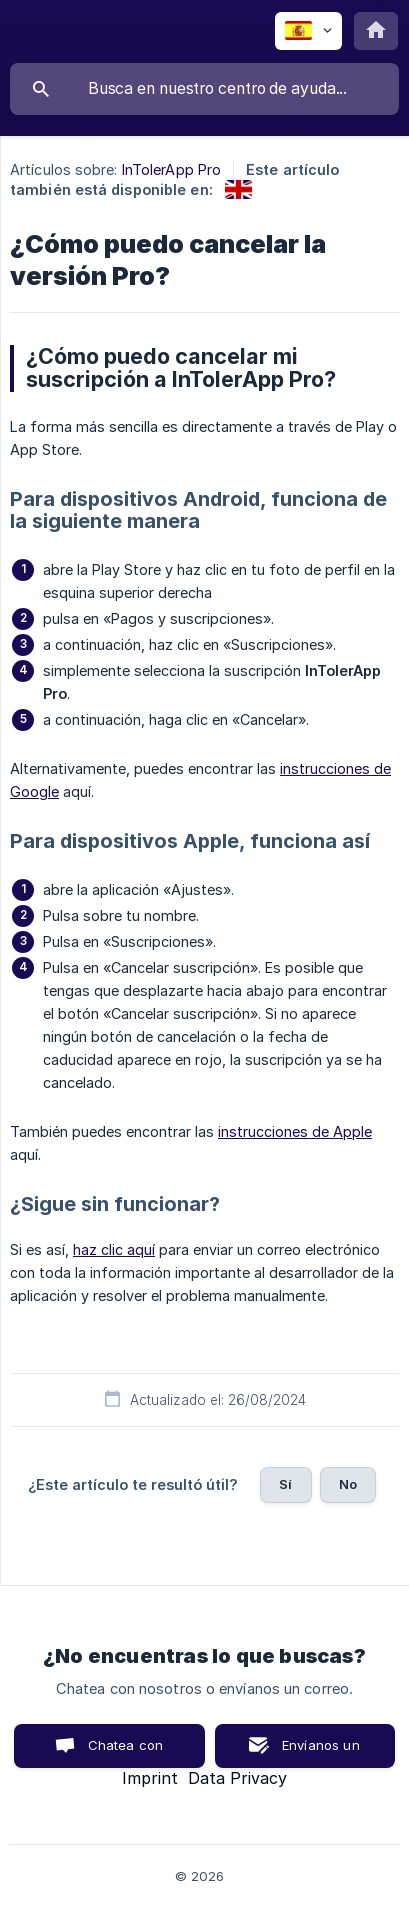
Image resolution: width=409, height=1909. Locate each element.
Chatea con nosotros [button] (122, 1752)
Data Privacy (237, 1778)
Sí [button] (285, 1484)
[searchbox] (204, 89)
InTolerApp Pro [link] (171, 169)
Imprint (150, 1778)
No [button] (348, 1484)
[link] (238, 189)
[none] (308, 31)
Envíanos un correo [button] (321, 1752)
